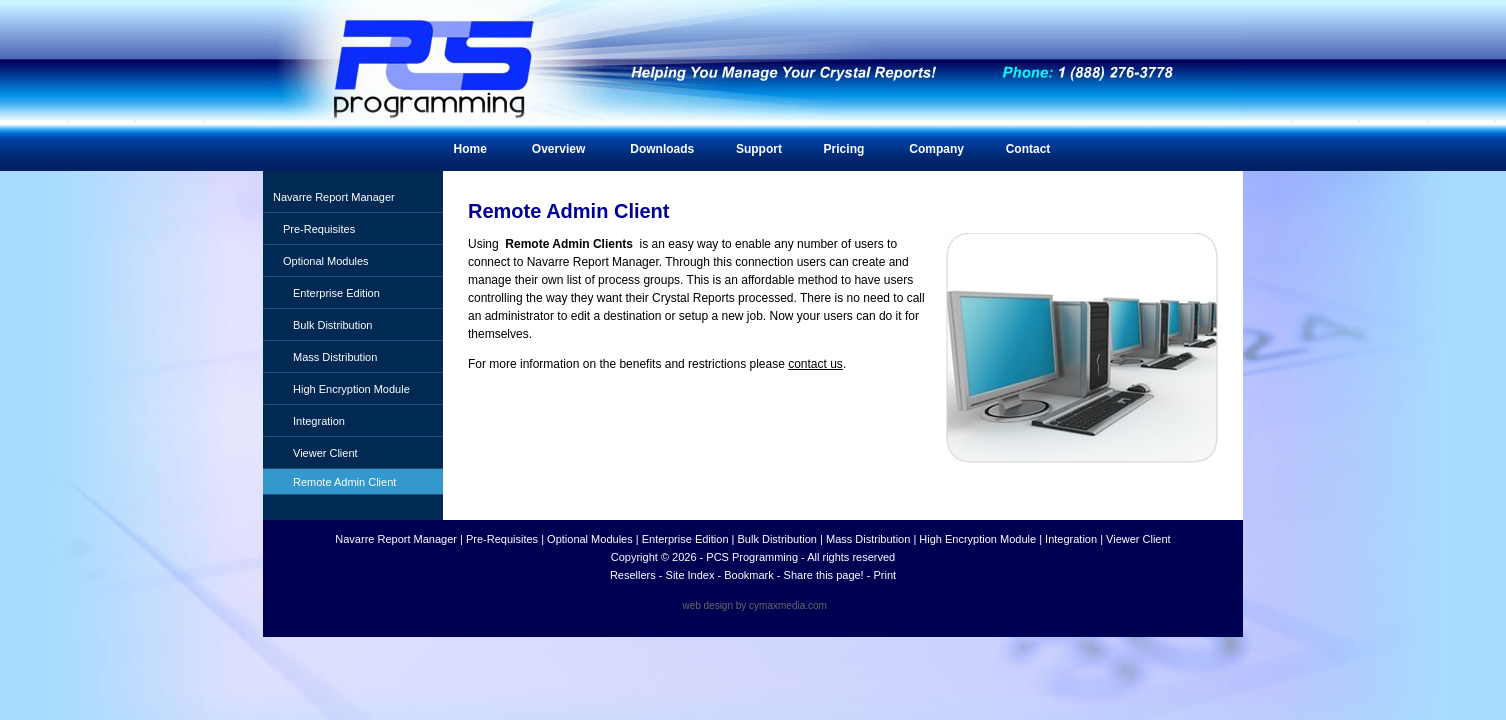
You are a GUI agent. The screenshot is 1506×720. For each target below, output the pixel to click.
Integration (319, 421)
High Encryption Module (351, 389)
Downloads (662, 149)
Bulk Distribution (332, 325)
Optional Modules (326, 261)
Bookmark (749, 575)
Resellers (633, 575)
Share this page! (824, 575)
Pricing (844, 149)
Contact (1028, 149)
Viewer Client (325, 453)
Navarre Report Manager (334, 197)
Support (759, 149)
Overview (558, 149)
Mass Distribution (335, 357)
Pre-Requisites (319, 229)
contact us (815, 364)
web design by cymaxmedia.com (754, 605)
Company (936, 149)
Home (470, 149)
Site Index (690, 575)
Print (884, 575)
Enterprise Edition (336, 293)
